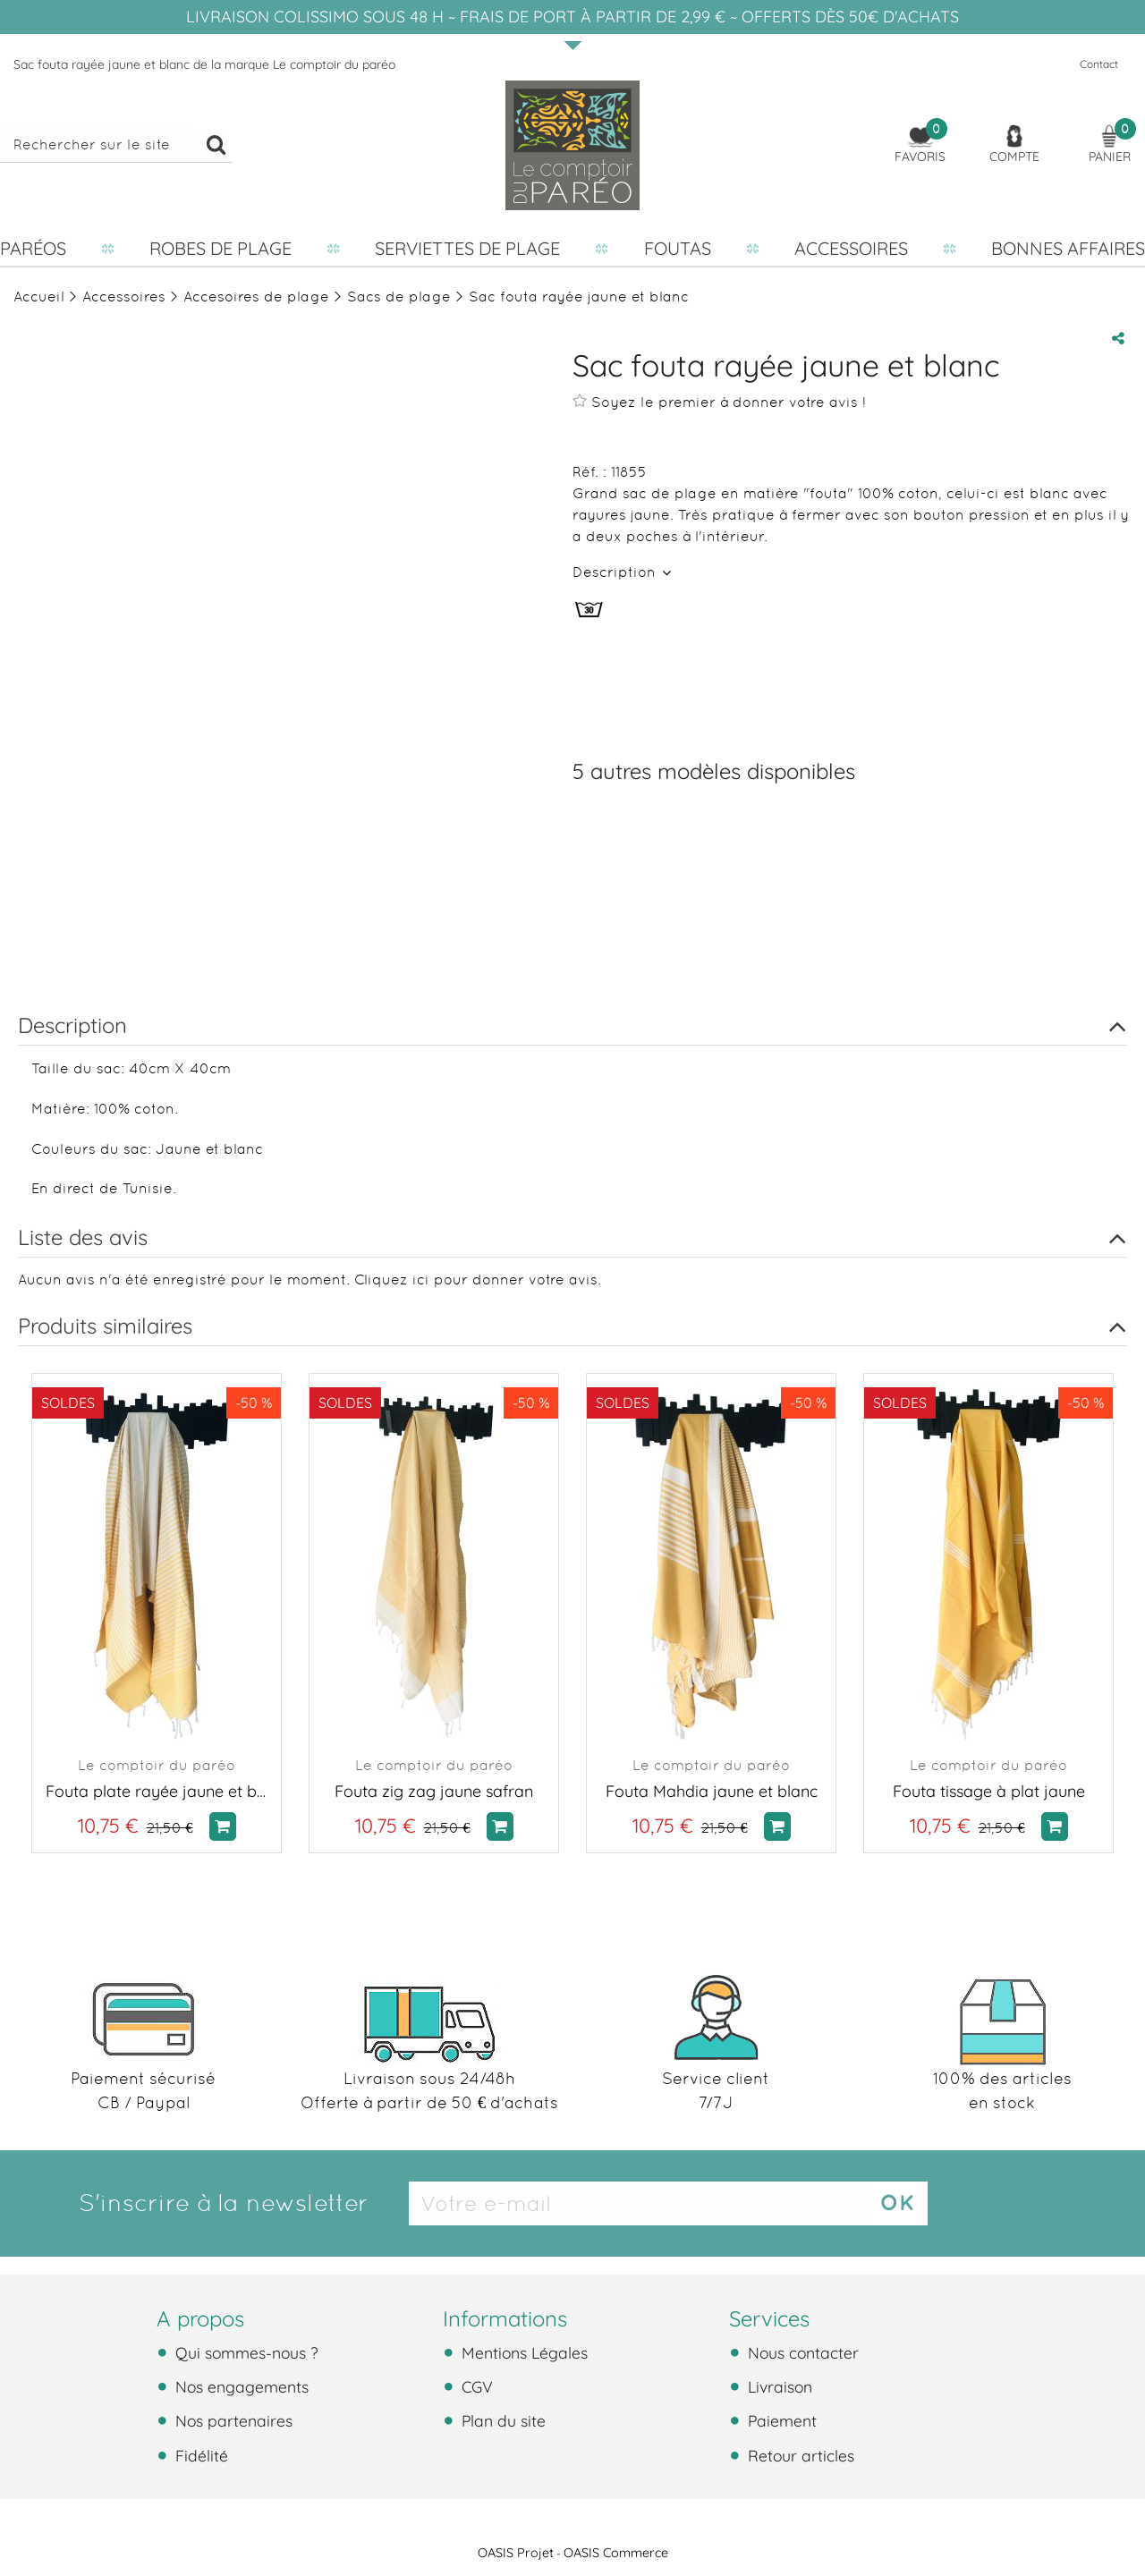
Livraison (777, 2386)
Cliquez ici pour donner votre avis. (477, 1279)
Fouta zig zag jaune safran (434, 1791)
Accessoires (851, 248)
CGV (475, 2386)
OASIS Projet (516, 2553)
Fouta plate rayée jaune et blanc (156, 1791)
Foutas (677, 248)
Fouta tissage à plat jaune (989, 1791)
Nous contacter (801, 2352)
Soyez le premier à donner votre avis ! (719, 402)
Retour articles (798, 2455)
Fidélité (199, 2455)
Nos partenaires (232, 2420)
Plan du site (501, 2420)
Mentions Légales (522, 2352)
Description (616, 572)
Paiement (780, 2420)
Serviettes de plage (467, 248)
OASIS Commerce (616, 2553)
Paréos (33, 248)
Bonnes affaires (1068, 248)
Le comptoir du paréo (156, 1765)
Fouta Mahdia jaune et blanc (712, 1791)
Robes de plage (220, 248)
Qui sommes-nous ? (244, 2352)
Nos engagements (240, 2386)
